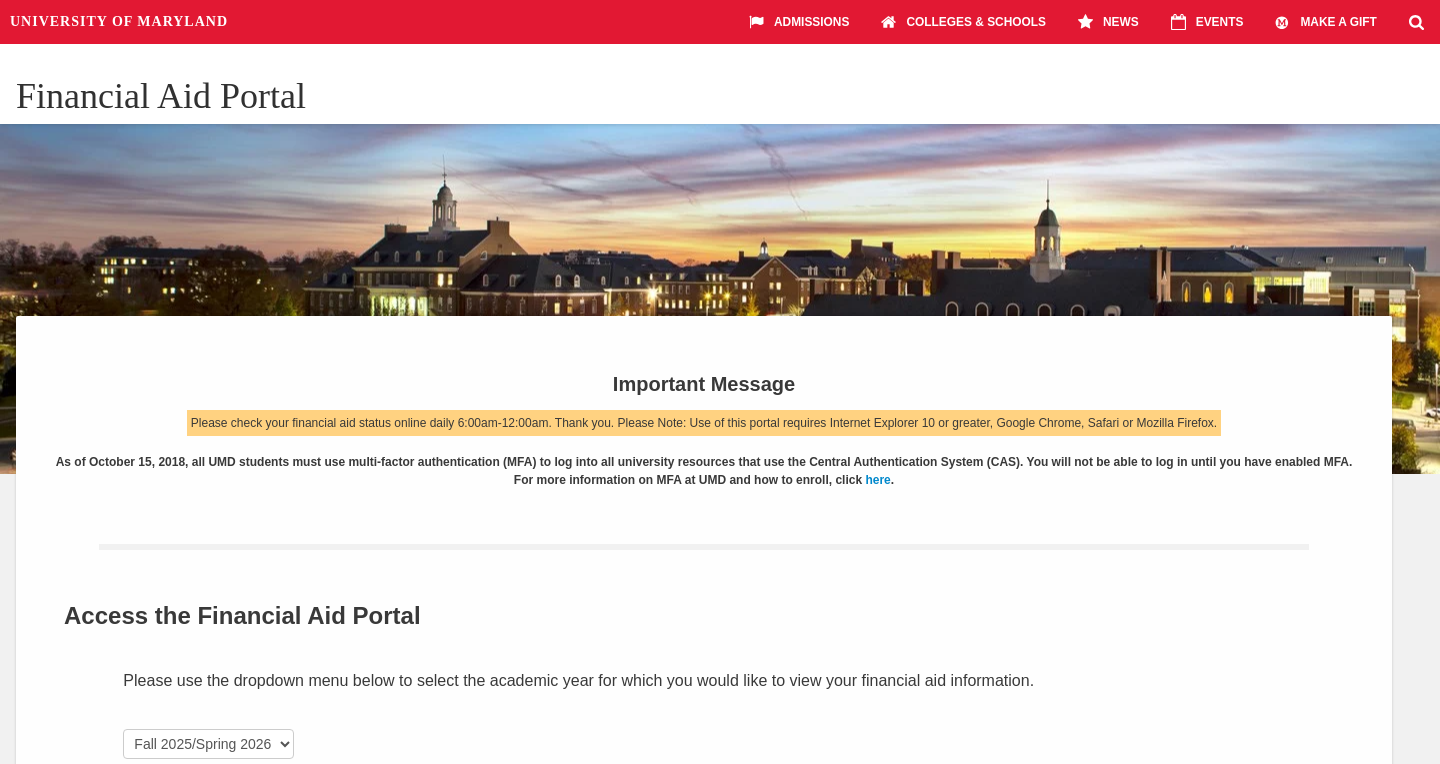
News (1108, 22)
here (877, 480)
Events (1207, 22)
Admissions (799, 22)
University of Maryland (119, 21)
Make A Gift (1326, 22)
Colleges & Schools (964, 22)
